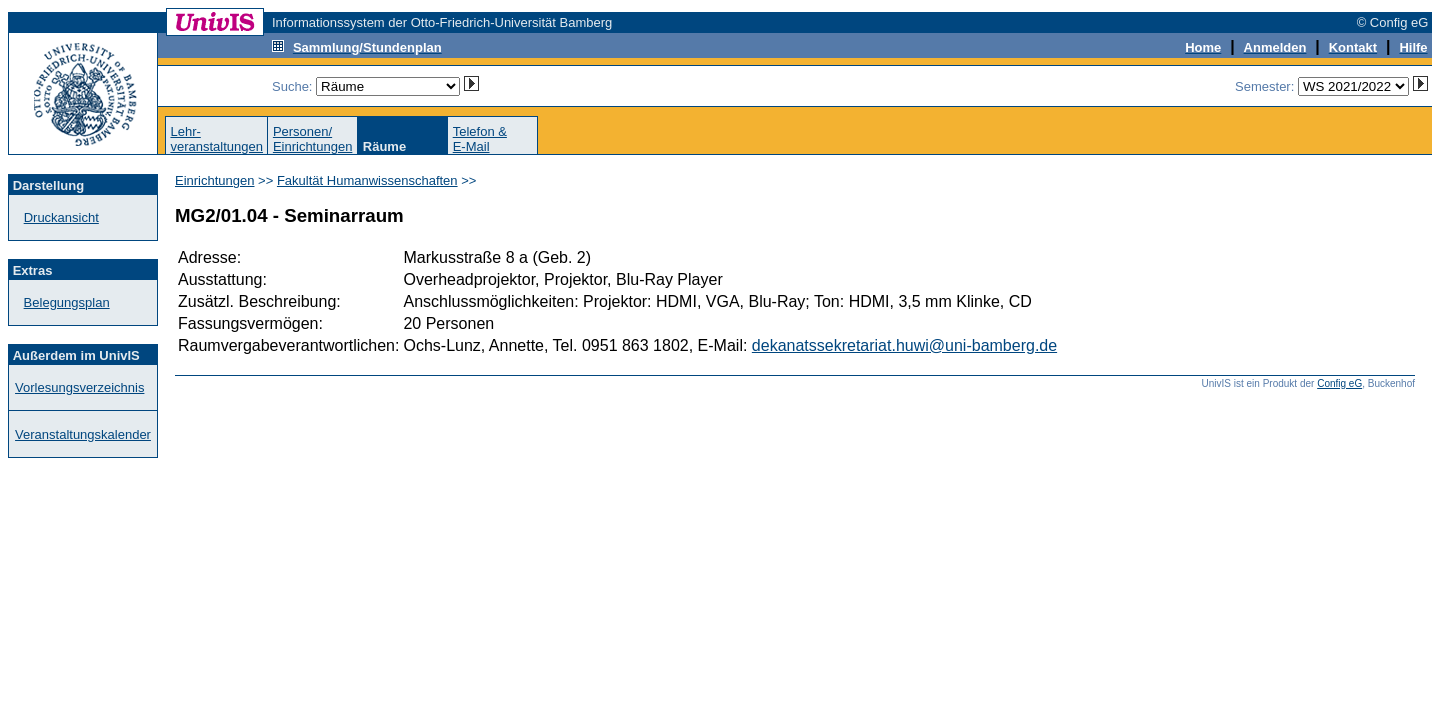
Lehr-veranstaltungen (216, 139)
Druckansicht (61, 217)
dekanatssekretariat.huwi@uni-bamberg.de (904, 345)
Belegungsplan (67, 302)
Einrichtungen (215, 180)
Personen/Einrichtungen (313, 139)
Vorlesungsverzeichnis (79, 387)
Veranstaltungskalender (83, 434)
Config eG (1339, 383)
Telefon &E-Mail (480, 139)
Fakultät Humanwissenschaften (367, 180)
